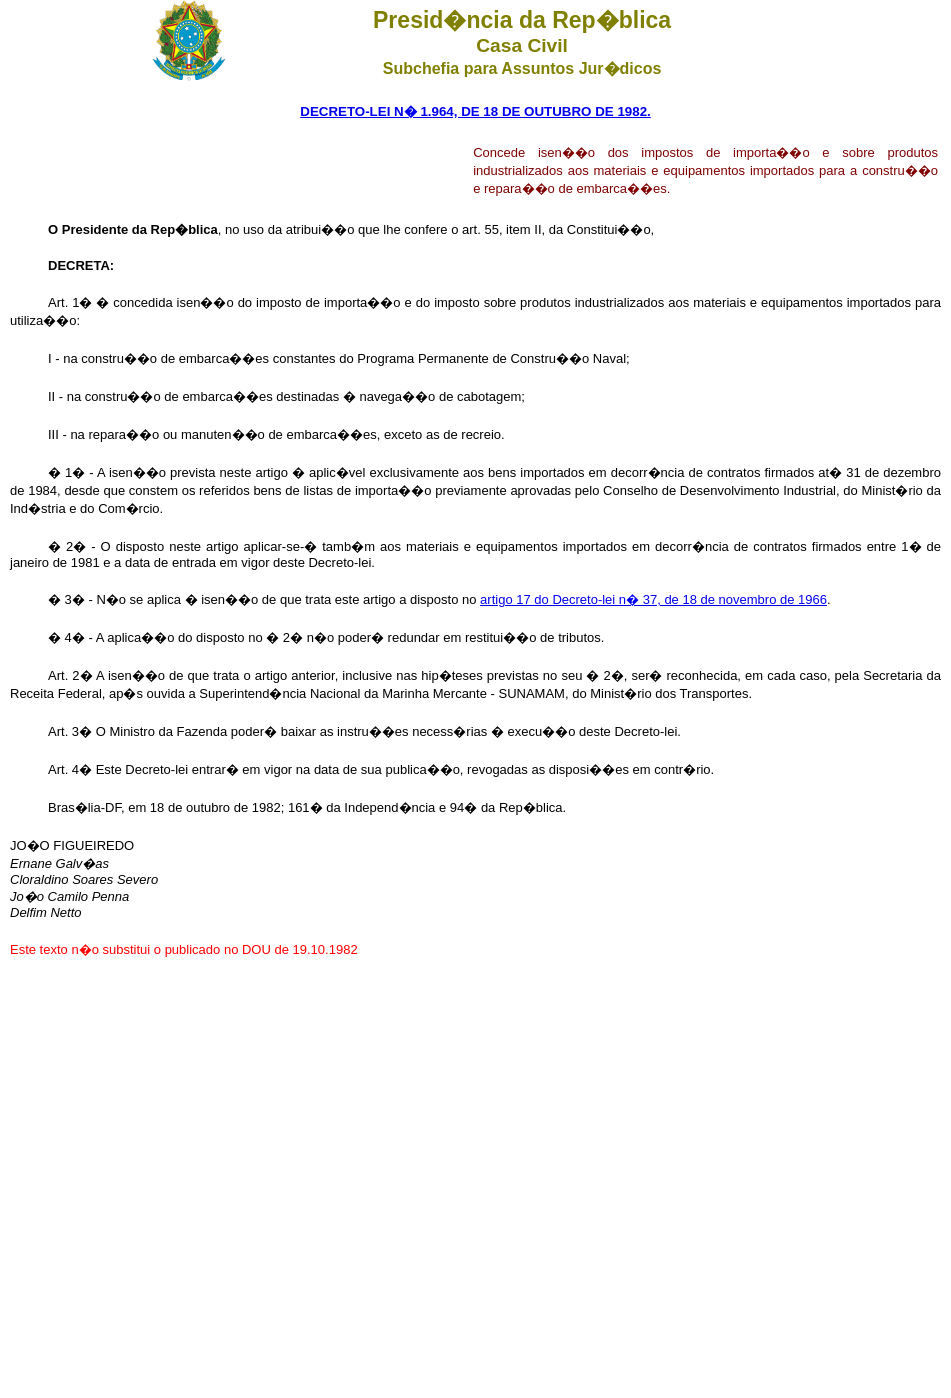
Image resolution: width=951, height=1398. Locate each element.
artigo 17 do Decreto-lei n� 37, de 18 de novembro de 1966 (653, 599)
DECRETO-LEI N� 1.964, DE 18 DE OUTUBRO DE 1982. (475, 111)
